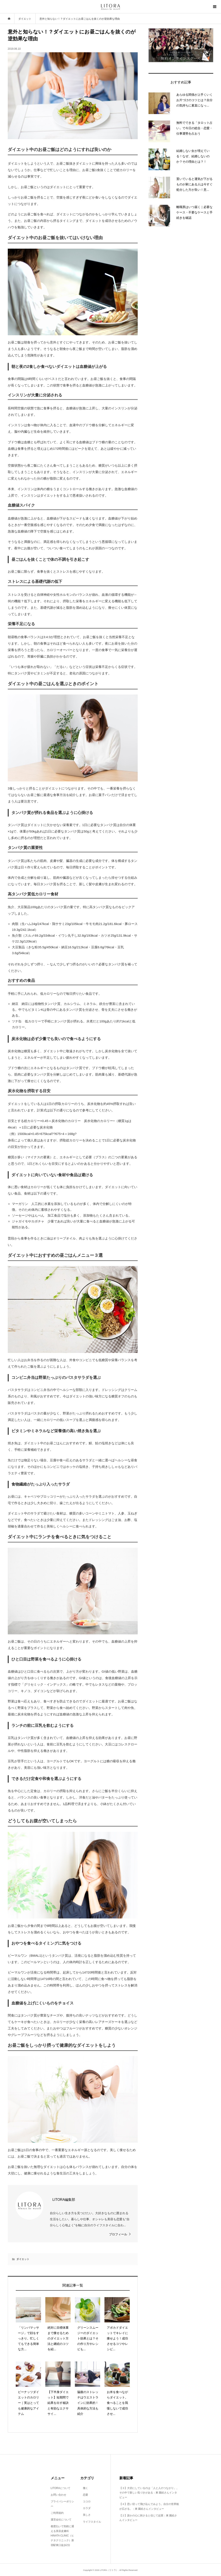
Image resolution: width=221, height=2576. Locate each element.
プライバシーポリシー (62, 2504)
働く (84, 2488)
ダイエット (22, 2259)
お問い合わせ (58, 2494)
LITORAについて (60, 2488)
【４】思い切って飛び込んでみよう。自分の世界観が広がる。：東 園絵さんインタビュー (149, 2506)
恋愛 (84, 2494)
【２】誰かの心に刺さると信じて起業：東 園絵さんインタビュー (148, 2518)
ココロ (85, 2501)
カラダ (85, 2508)
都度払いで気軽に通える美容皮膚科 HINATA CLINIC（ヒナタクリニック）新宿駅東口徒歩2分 (62, 2535)
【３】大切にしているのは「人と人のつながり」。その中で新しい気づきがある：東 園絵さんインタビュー (149, 2493)
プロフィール (118, 2234)
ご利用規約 (57, 2512)
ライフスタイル (90, 2521)
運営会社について (61, 2519)
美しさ (85, 2514)
